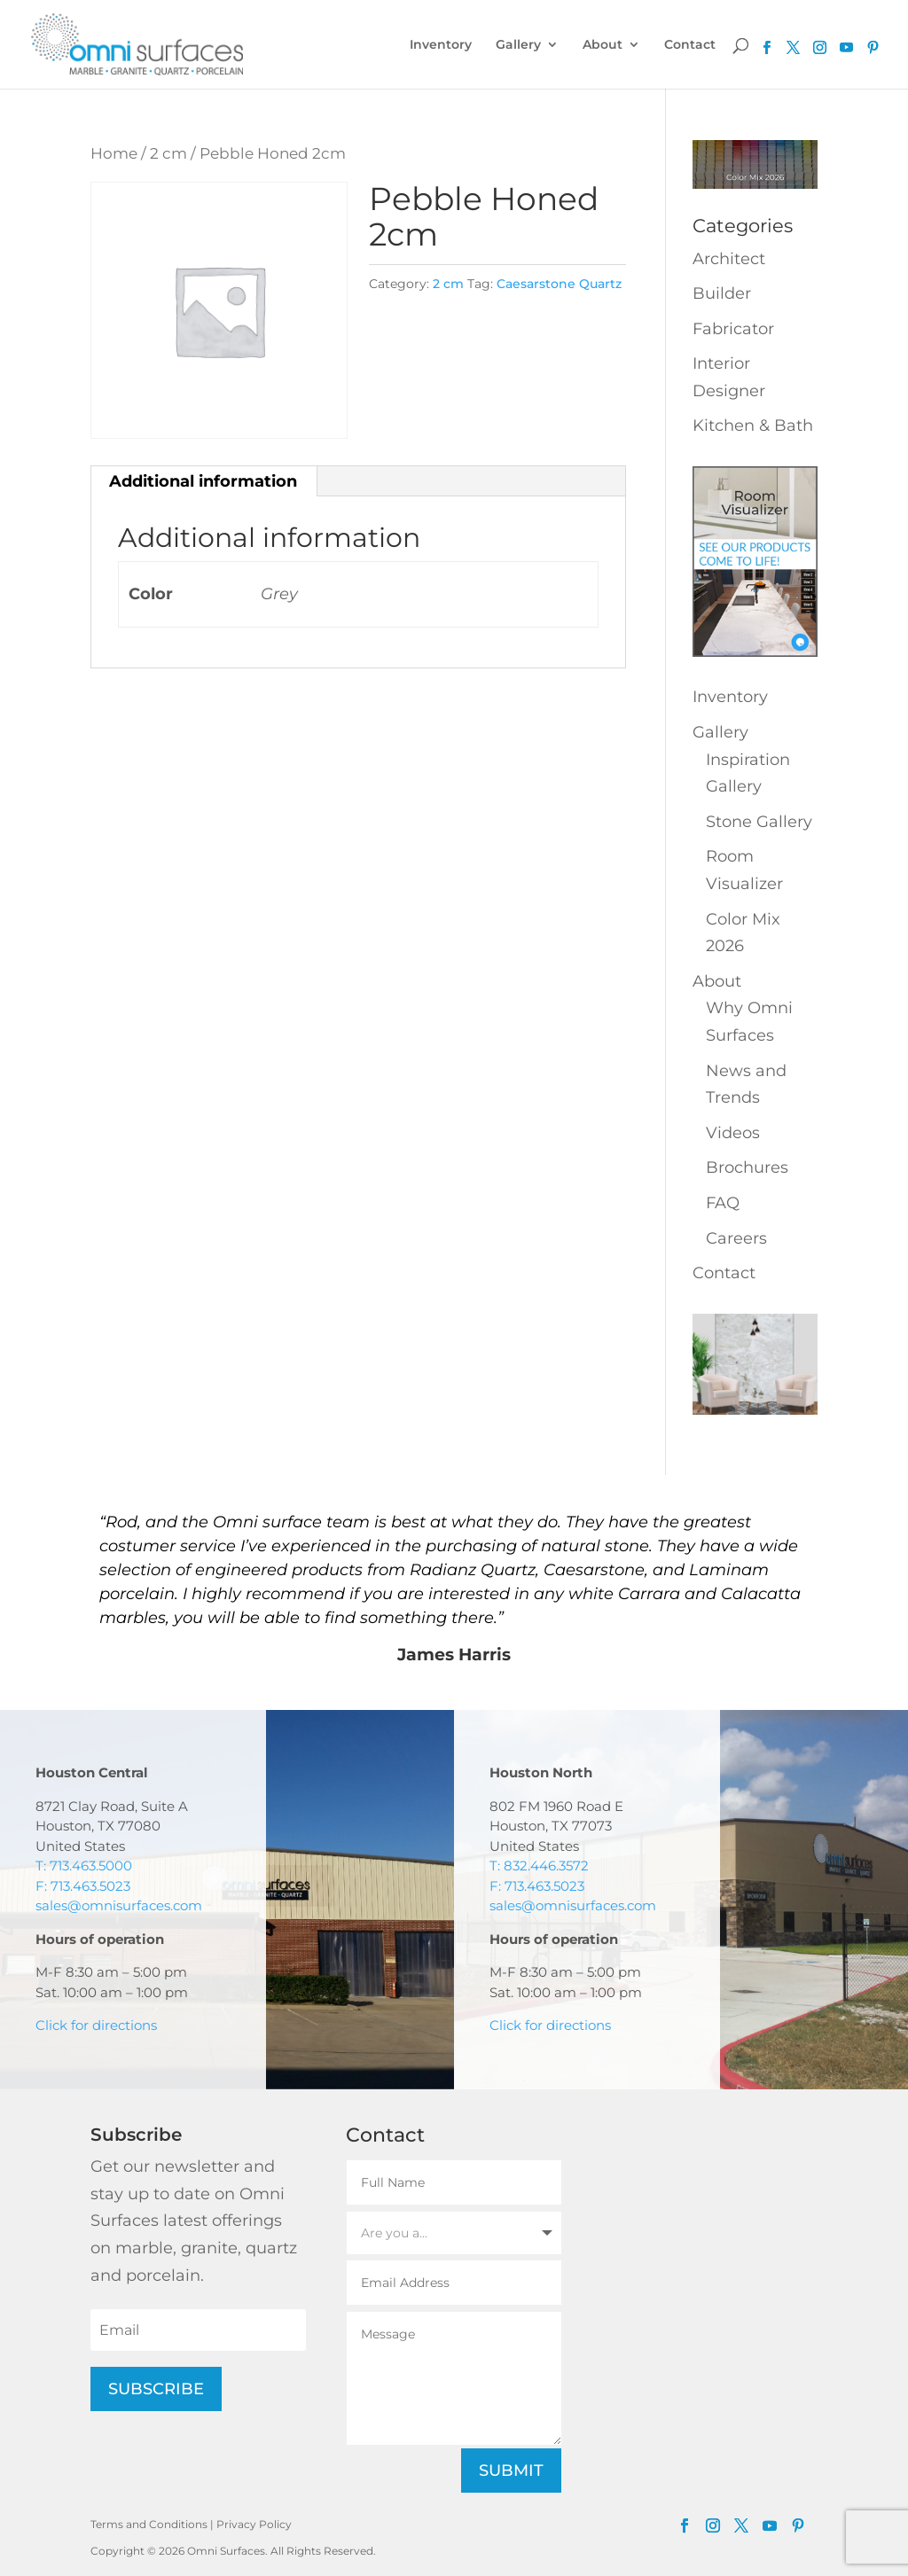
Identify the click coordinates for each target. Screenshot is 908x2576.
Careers (736, 1238)
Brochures (747, 1167)
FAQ (723, 1203)
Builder (722, 293)
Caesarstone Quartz (559, 284)
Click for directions (96, 2025)
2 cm (168, 153)
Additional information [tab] (203, 481)
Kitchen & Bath (753, 425)
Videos (733, 1133)
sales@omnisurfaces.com (118, 1905)
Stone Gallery (759, 821)
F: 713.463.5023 (82, 1885)
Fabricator (733, 329)
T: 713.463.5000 (83, 1865)
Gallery (518, 45)
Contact (690, 45)
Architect (729, 259)
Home (113, 153)
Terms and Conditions (148, 2524)
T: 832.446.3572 (539, 1865)
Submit (511, 2470)
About (602, 45)
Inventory (441, 45)
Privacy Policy (254, 2524)
